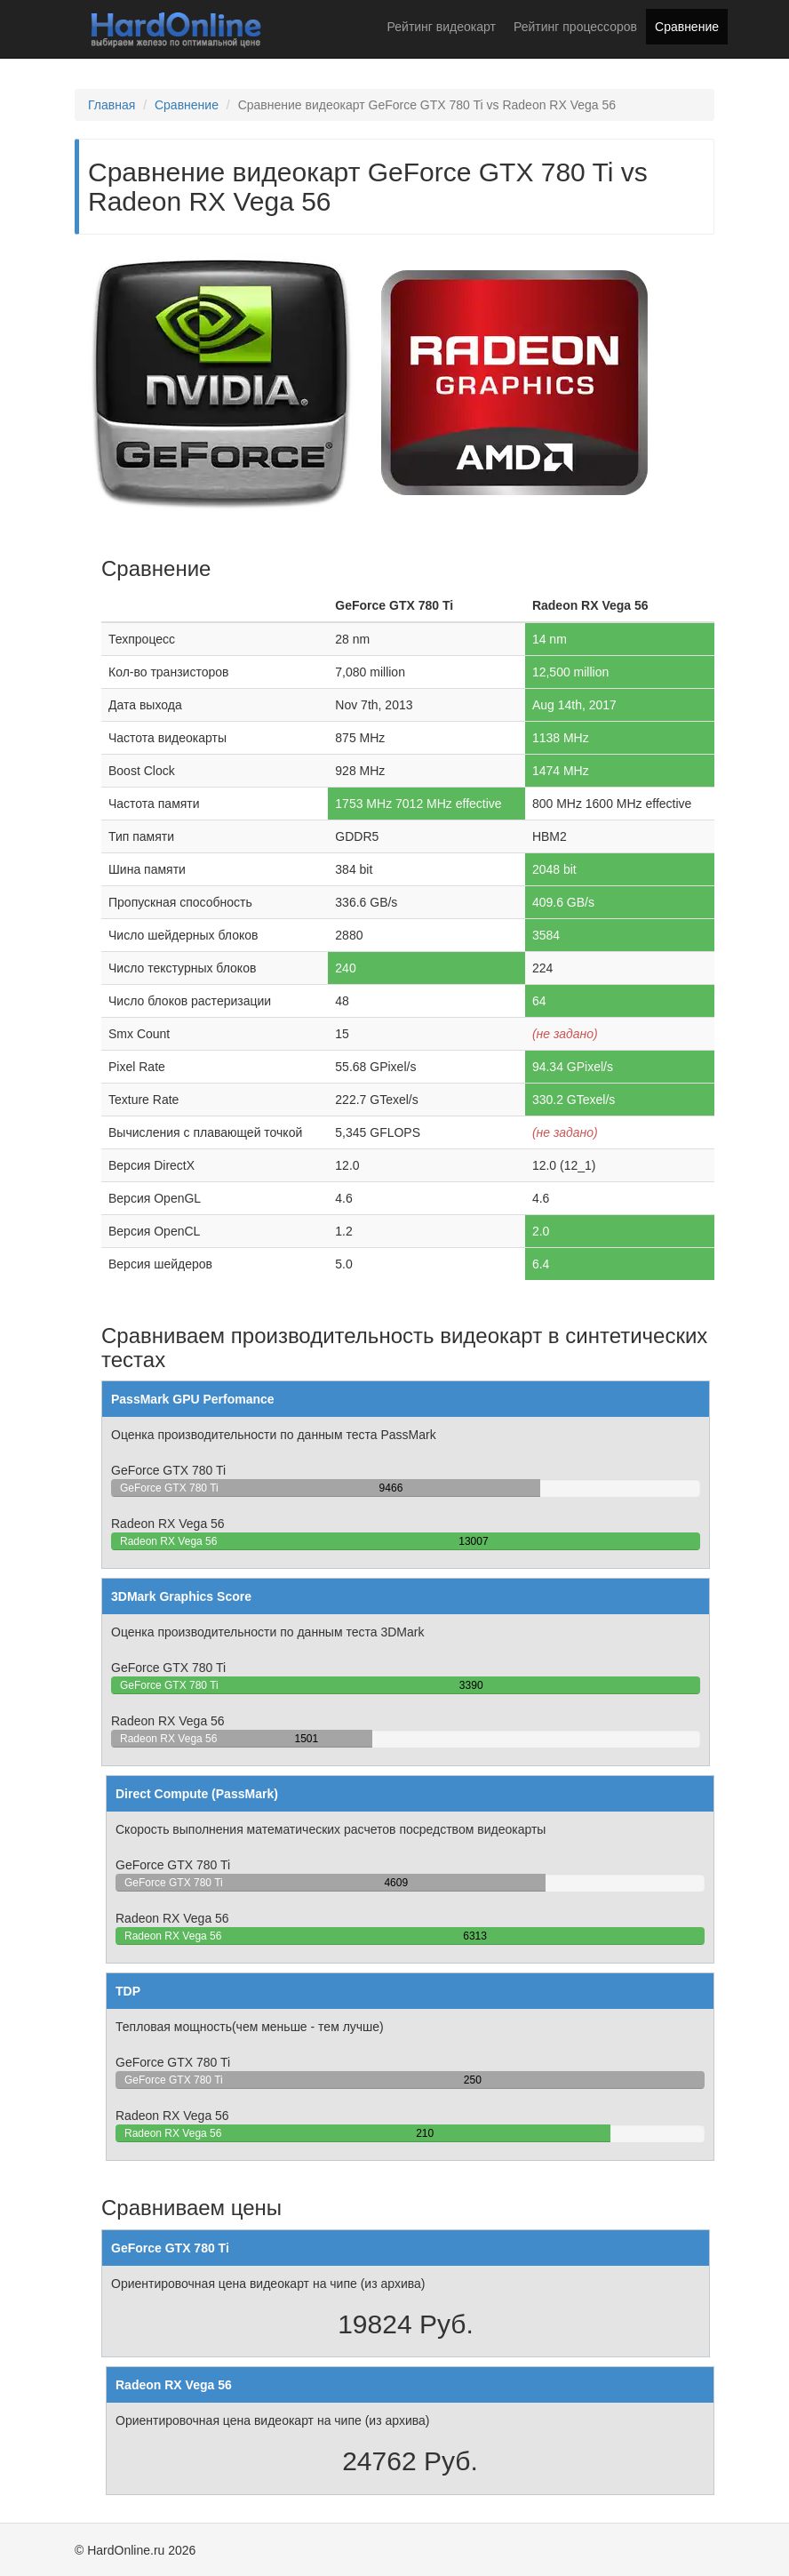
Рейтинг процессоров (575, 27)
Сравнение (687, 27)
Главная (111, 105)
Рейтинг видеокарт (441, 27)
